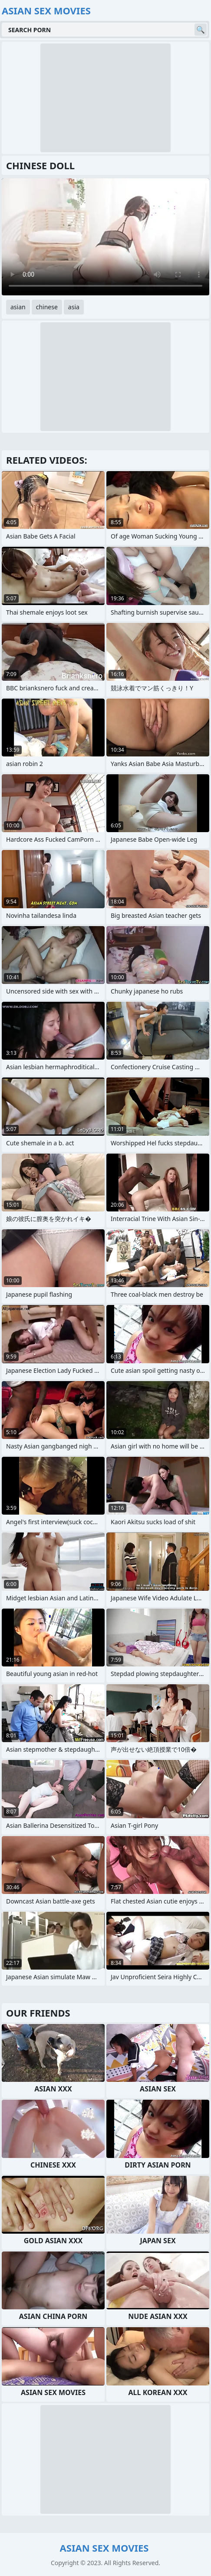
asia (73, 307)
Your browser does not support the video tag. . (105, 236)
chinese (47, 307)
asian (18, 307)
